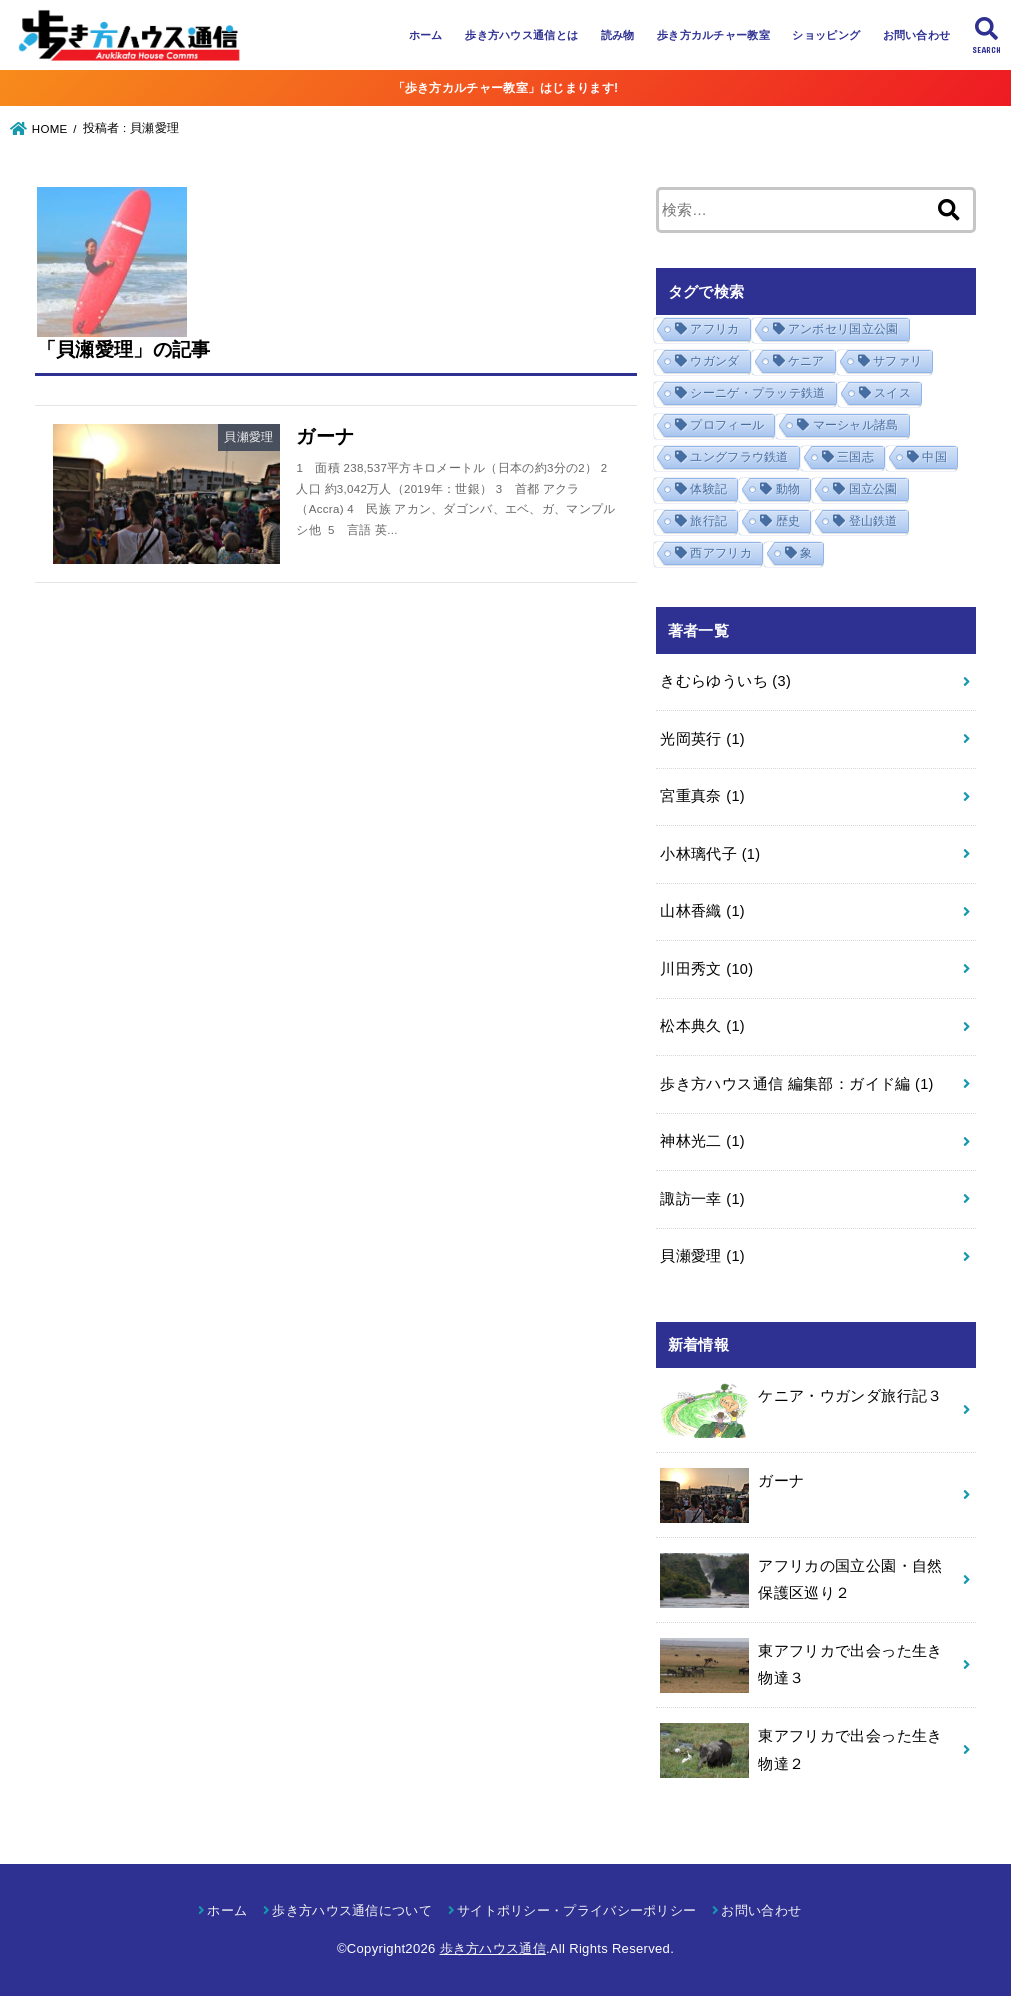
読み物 (618, 35)
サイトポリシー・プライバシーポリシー (576, 1910)
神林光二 (702, 1141)
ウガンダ (714, 361)
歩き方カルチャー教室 (713, 35)
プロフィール (727, 425)
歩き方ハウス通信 (493, 1948)
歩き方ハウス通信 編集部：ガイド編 (796, 1084)
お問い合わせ (917, 35)
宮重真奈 (702, 796)
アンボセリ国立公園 (843, 329)
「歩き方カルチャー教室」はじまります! (506, 88)
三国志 (855, 457)
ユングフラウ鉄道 (739, 457)
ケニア (806, 361)
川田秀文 (706, 969)
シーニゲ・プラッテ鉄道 (757, 393)
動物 (788, 489)
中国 (934, 457)
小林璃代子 (710, 854)
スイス (892, 393)
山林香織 (702, 911)
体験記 (708, 489)
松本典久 (702, 1026)
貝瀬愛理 (702, 1256)
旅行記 (708, 521)
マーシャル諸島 (856, 425)
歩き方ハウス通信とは (521, 35)
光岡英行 (702, 739)
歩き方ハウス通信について (352, 1910)
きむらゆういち (725, 681)
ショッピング (826, 35)
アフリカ (714, 329)
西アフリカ (721, 553)
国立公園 (873, 489)
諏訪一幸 (702, 1199)
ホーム (426, 35)
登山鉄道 (873, 521)
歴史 (788, 521)
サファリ (897, 361)
